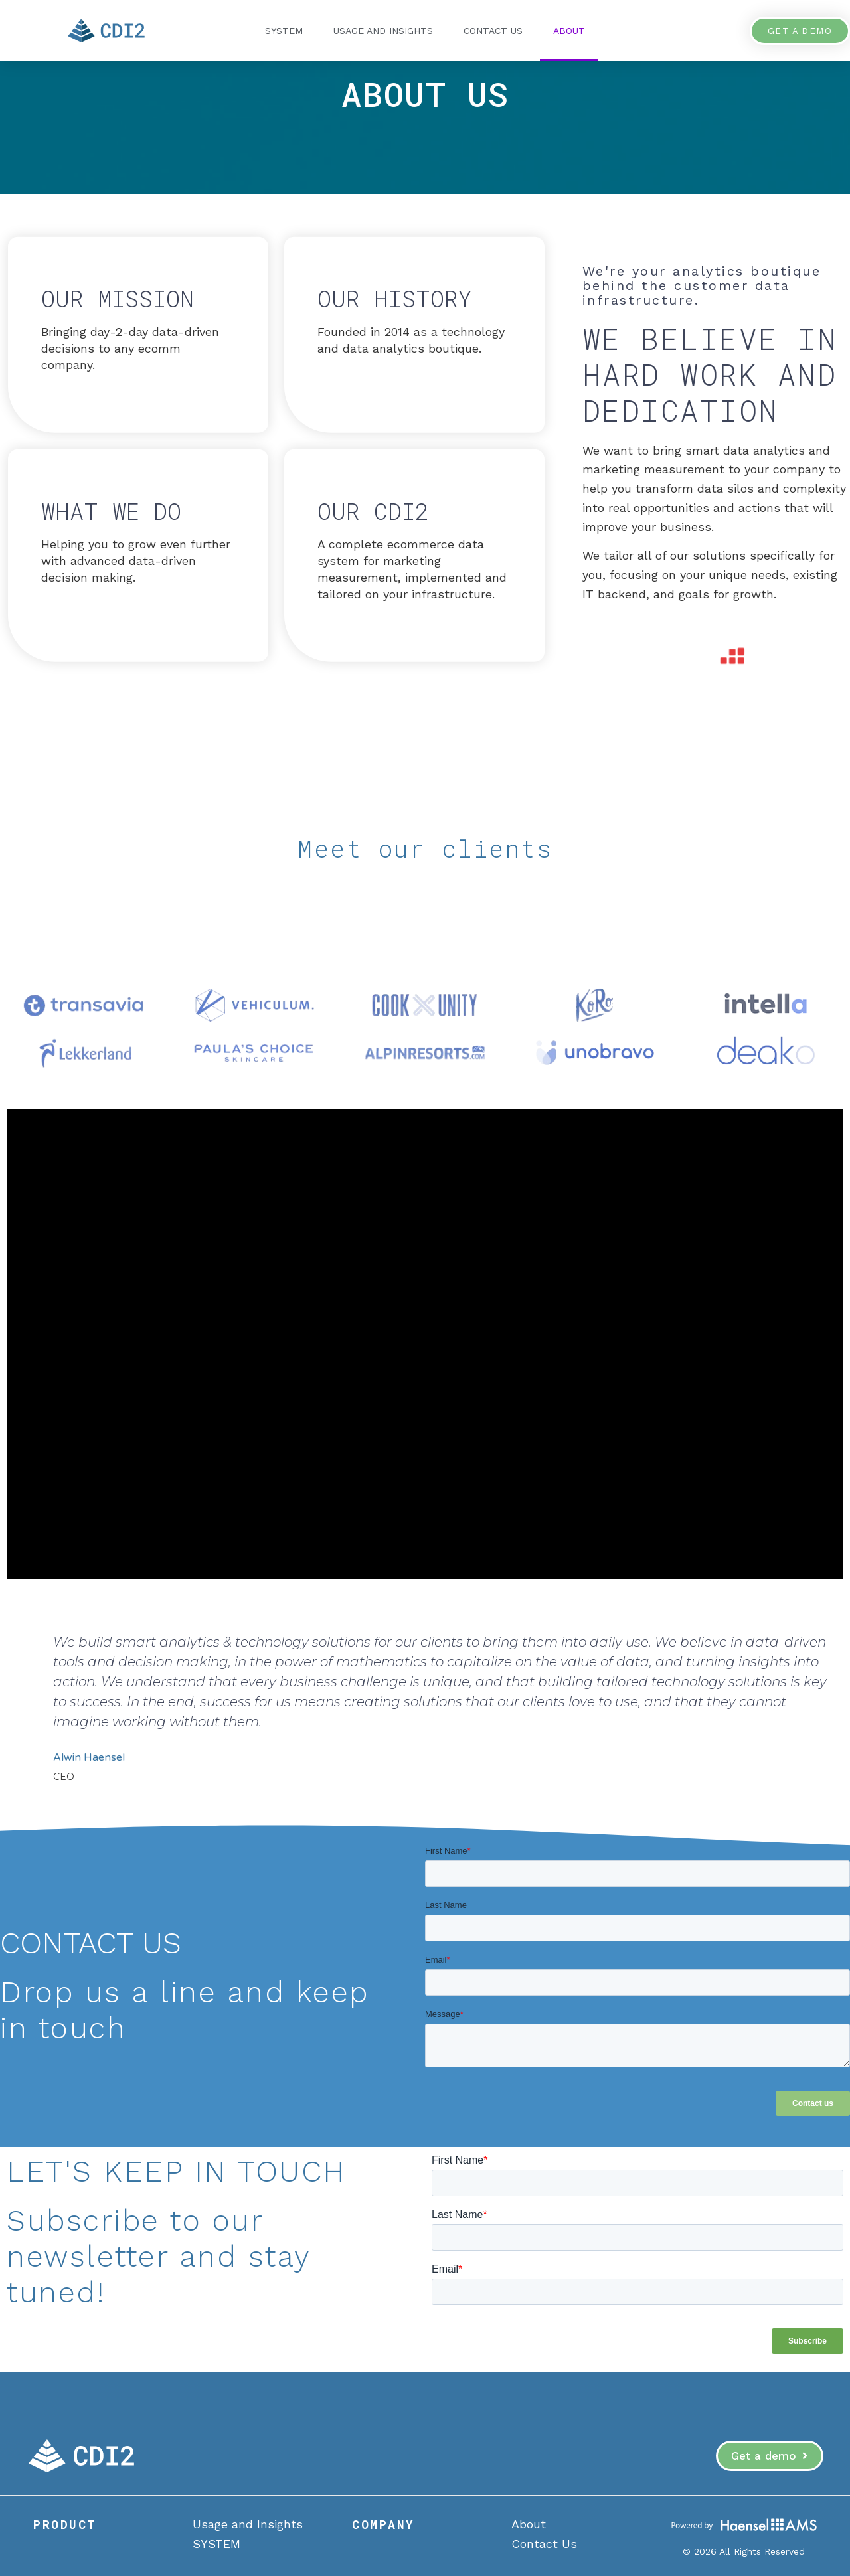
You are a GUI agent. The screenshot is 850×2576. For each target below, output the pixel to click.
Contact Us (493, 30)
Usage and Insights (383, 30)
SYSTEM (284, 30)
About (569, 30)
